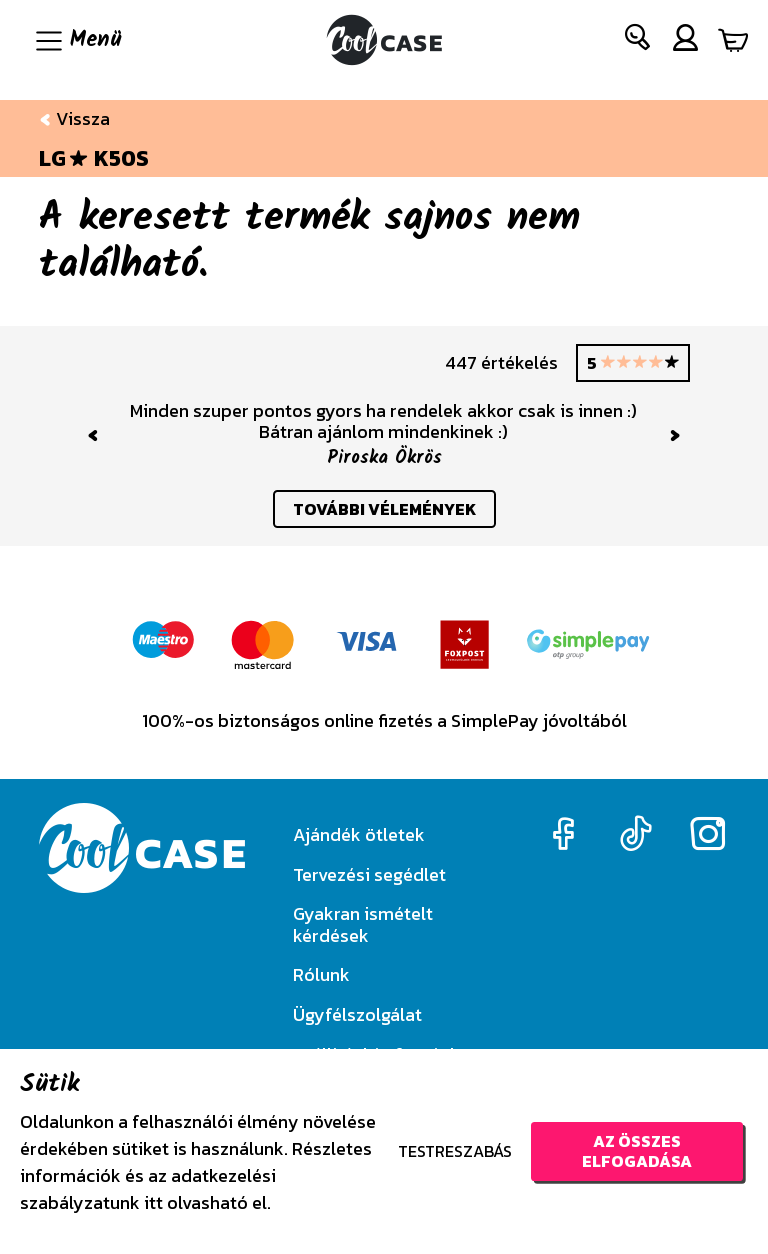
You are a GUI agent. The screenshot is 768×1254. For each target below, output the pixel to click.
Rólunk (321, 974)
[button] (638, 41)
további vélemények (384, 509)
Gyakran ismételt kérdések (363, 924)
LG (52, 159)
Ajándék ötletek (359, 834)
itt (153, 1202)
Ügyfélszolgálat (357, 1014)
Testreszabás (455, 1151)
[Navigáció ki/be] (76, 40)
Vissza (74, 118)
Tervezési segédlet (369, 874)
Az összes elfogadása (637, 1151)
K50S (121, 159)
